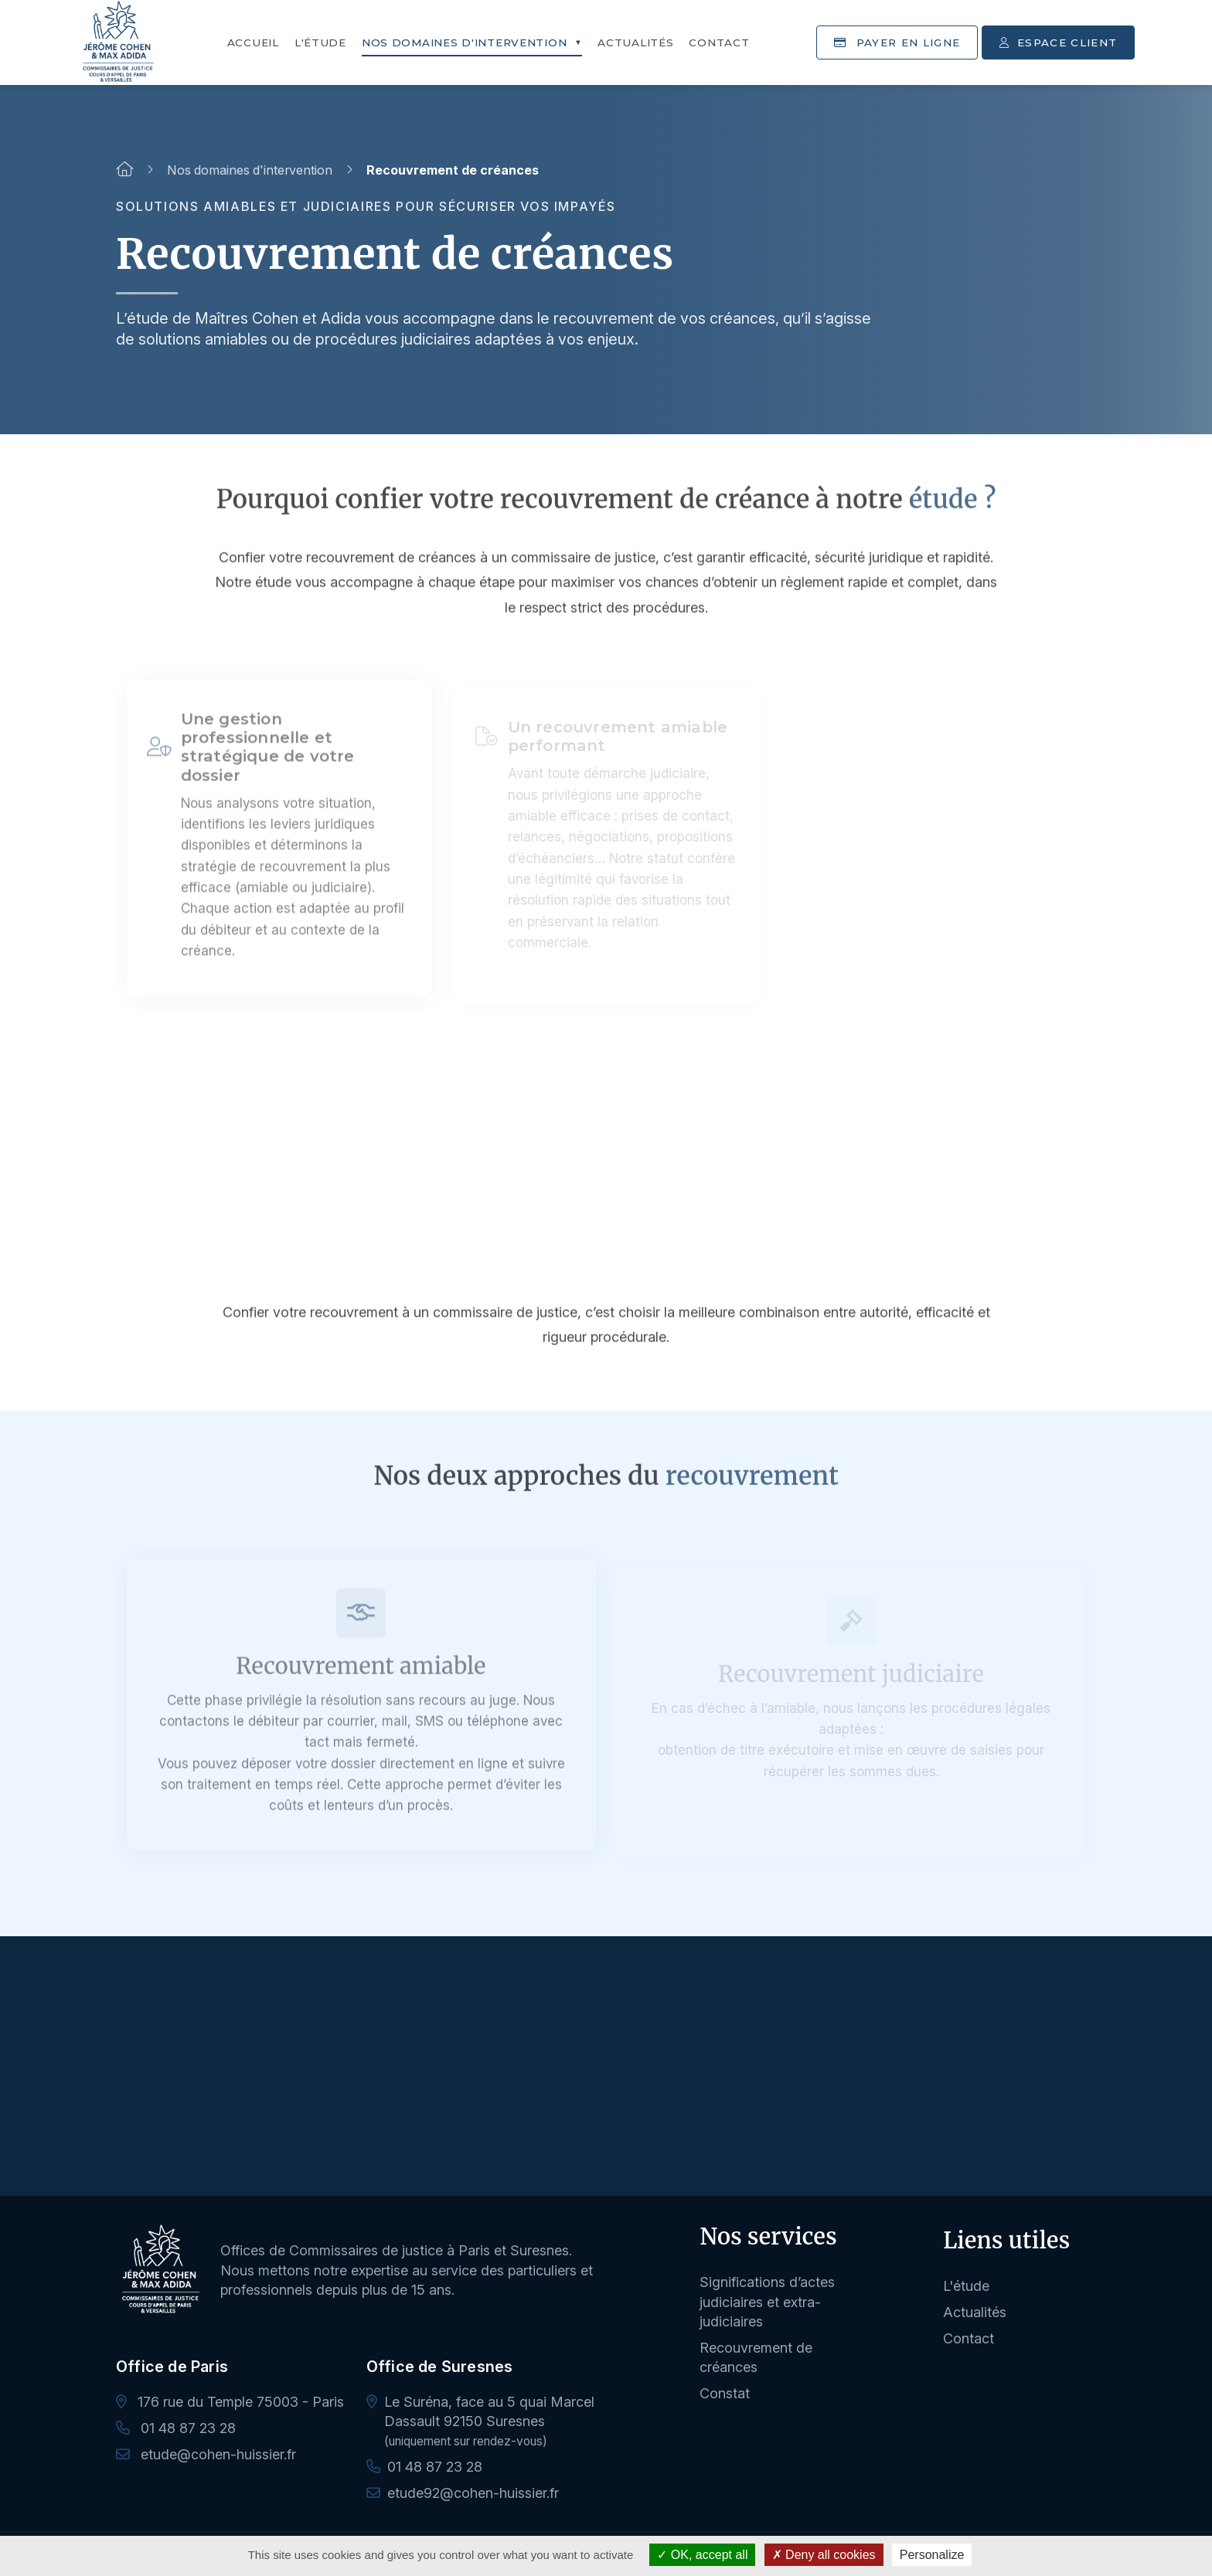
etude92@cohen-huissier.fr (473, 2493)
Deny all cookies (824, 2554)
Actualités (635, 42)
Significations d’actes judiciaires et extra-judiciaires (767, 2301)
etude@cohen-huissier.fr (206, 2454)
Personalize (932, 2554)
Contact (719, 42)
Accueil (253, 42)
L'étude (320, 42)
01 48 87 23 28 (176, 2428)
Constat (725, 2393)
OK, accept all (702, 2554)
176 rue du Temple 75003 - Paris (230, 2402)
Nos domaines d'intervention (464, 42)
